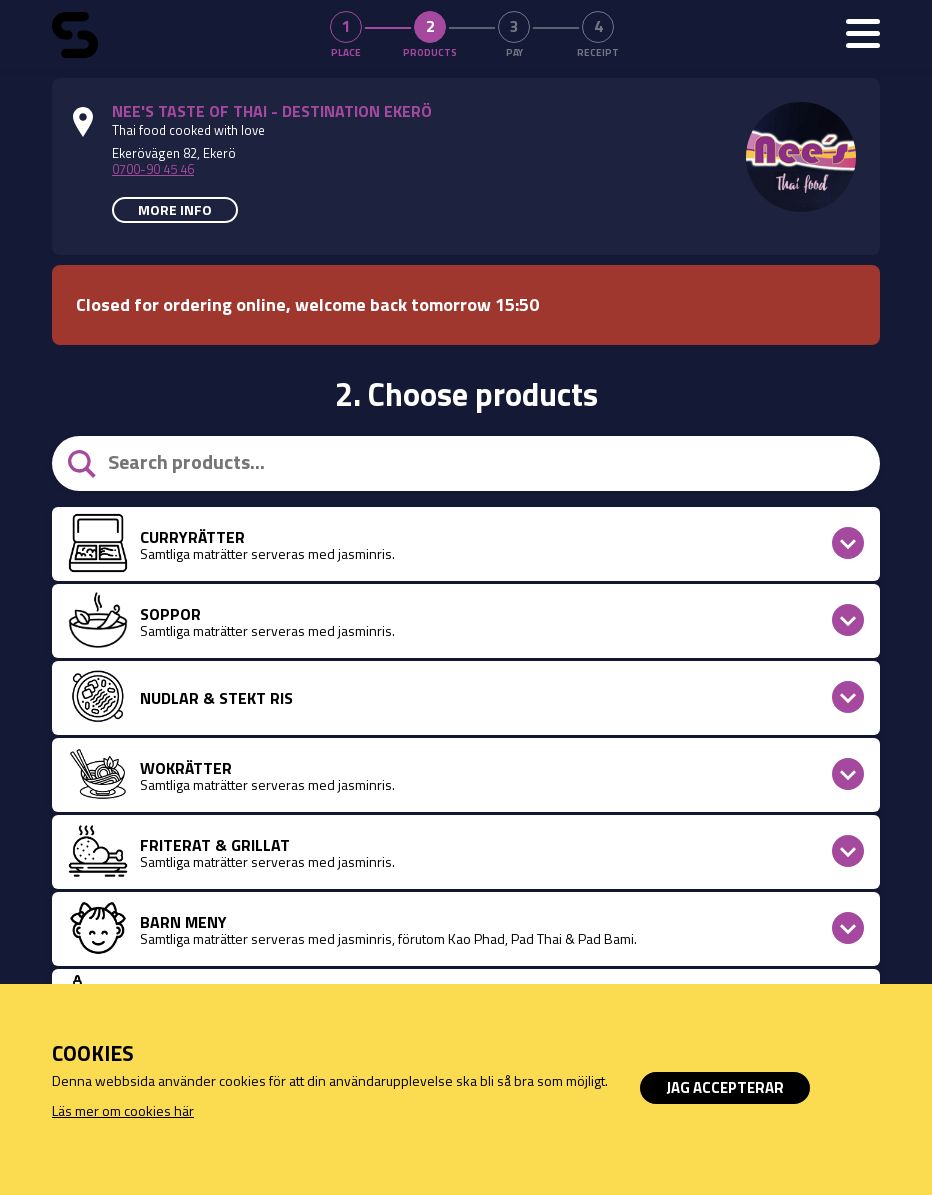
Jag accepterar (725, 1087)
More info (175, 209)
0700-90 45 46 (153, 169)
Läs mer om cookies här (123, 1110)
